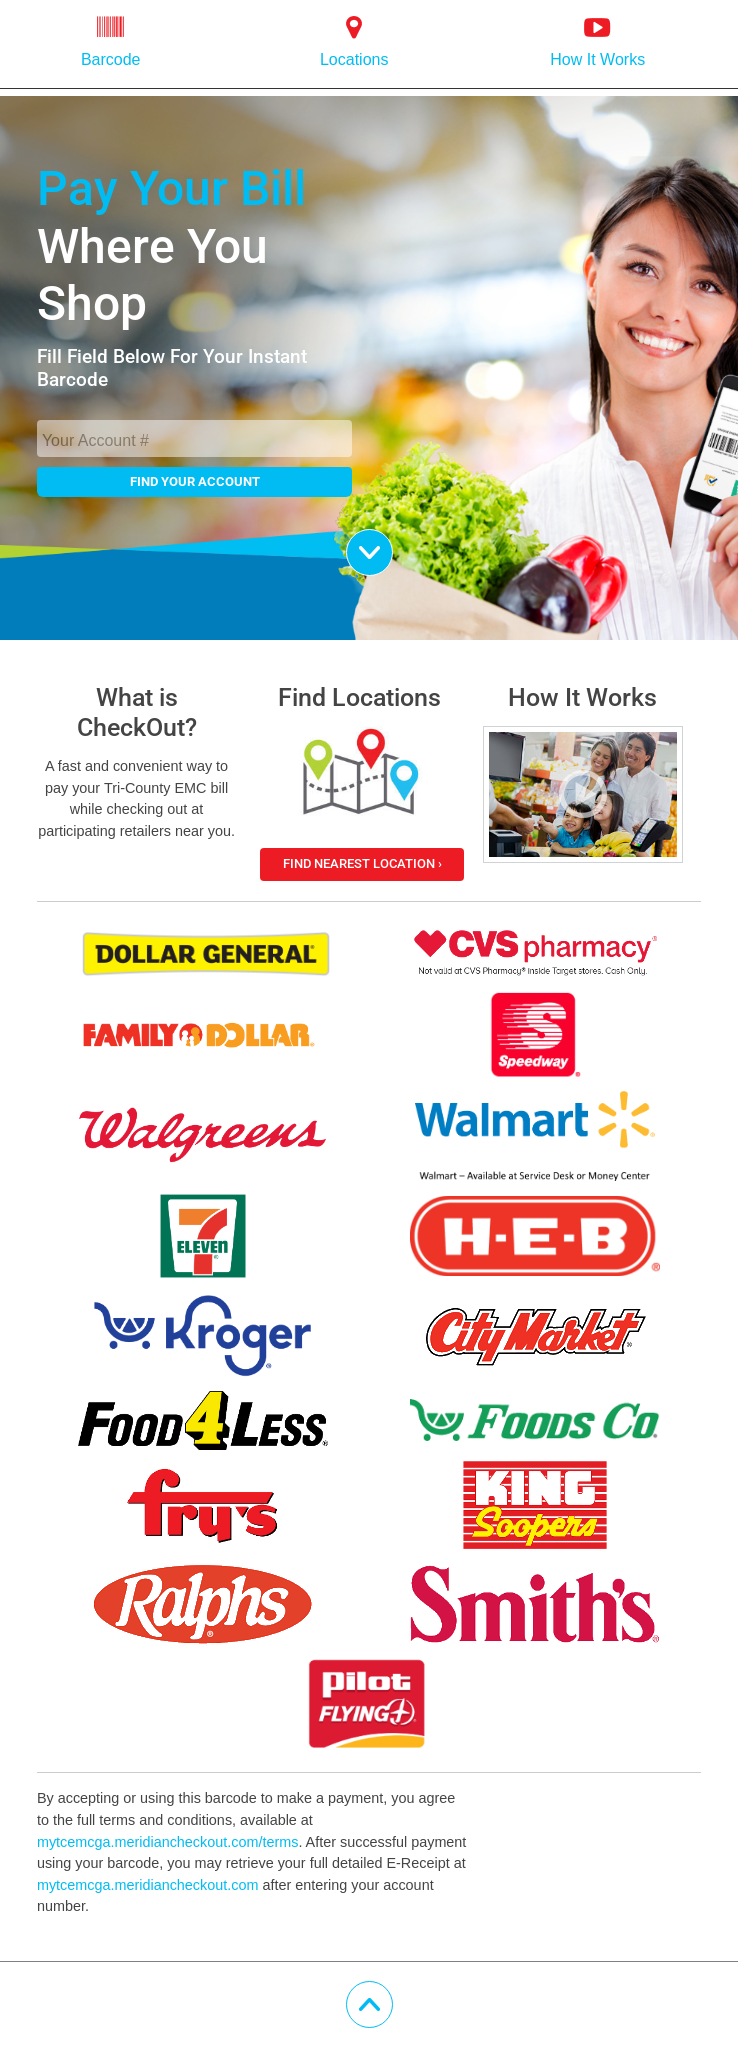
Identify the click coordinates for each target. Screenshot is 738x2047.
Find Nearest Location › (362, 863)
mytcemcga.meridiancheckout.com (148, 1885)
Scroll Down (392, 542)
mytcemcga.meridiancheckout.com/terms (168, 1842)
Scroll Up (392, 1994)
